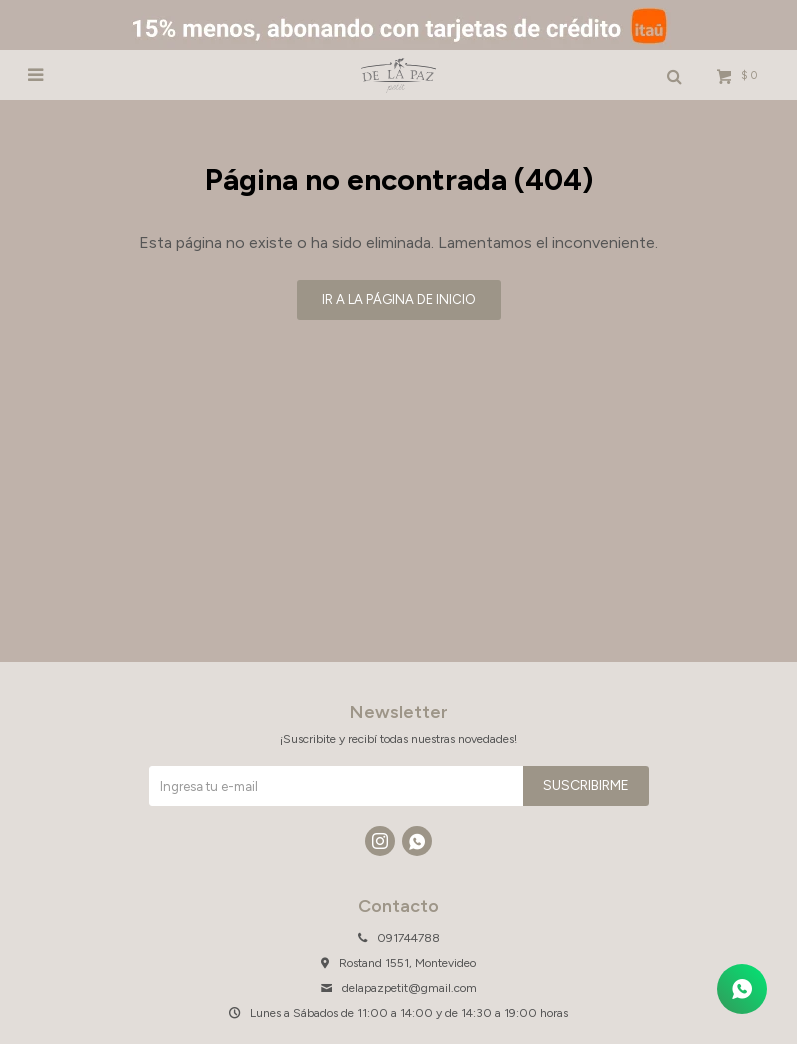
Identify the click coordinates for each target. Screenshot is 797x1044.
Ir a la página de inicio (399, 299)
